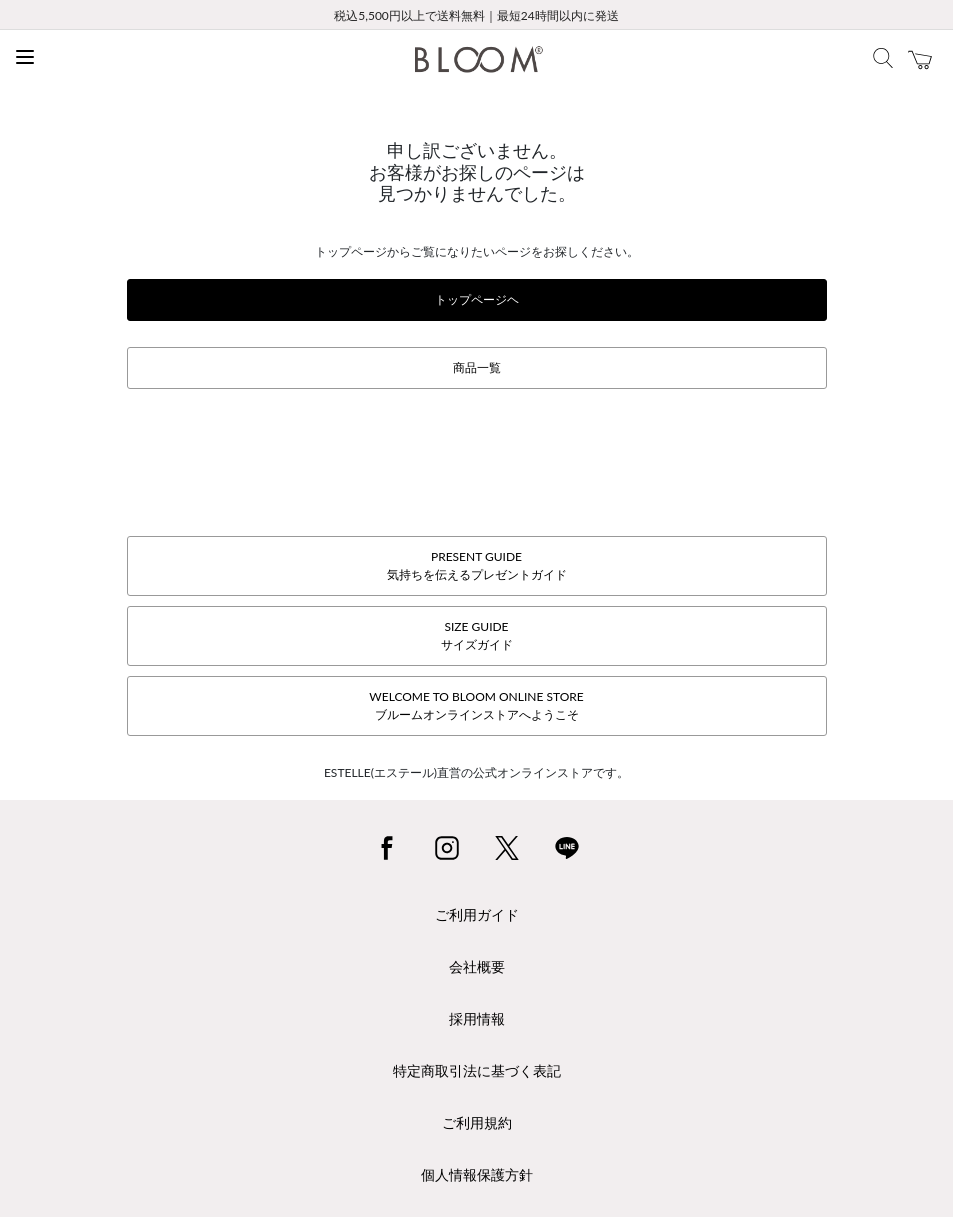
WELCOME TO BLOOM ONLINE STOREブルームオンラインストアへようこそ (476, 705)
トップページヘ (477, 299)
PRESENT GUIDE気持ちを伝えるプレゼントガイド (477, 565)
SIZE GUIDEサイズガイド (477, 635)
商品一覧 (477, 367)
